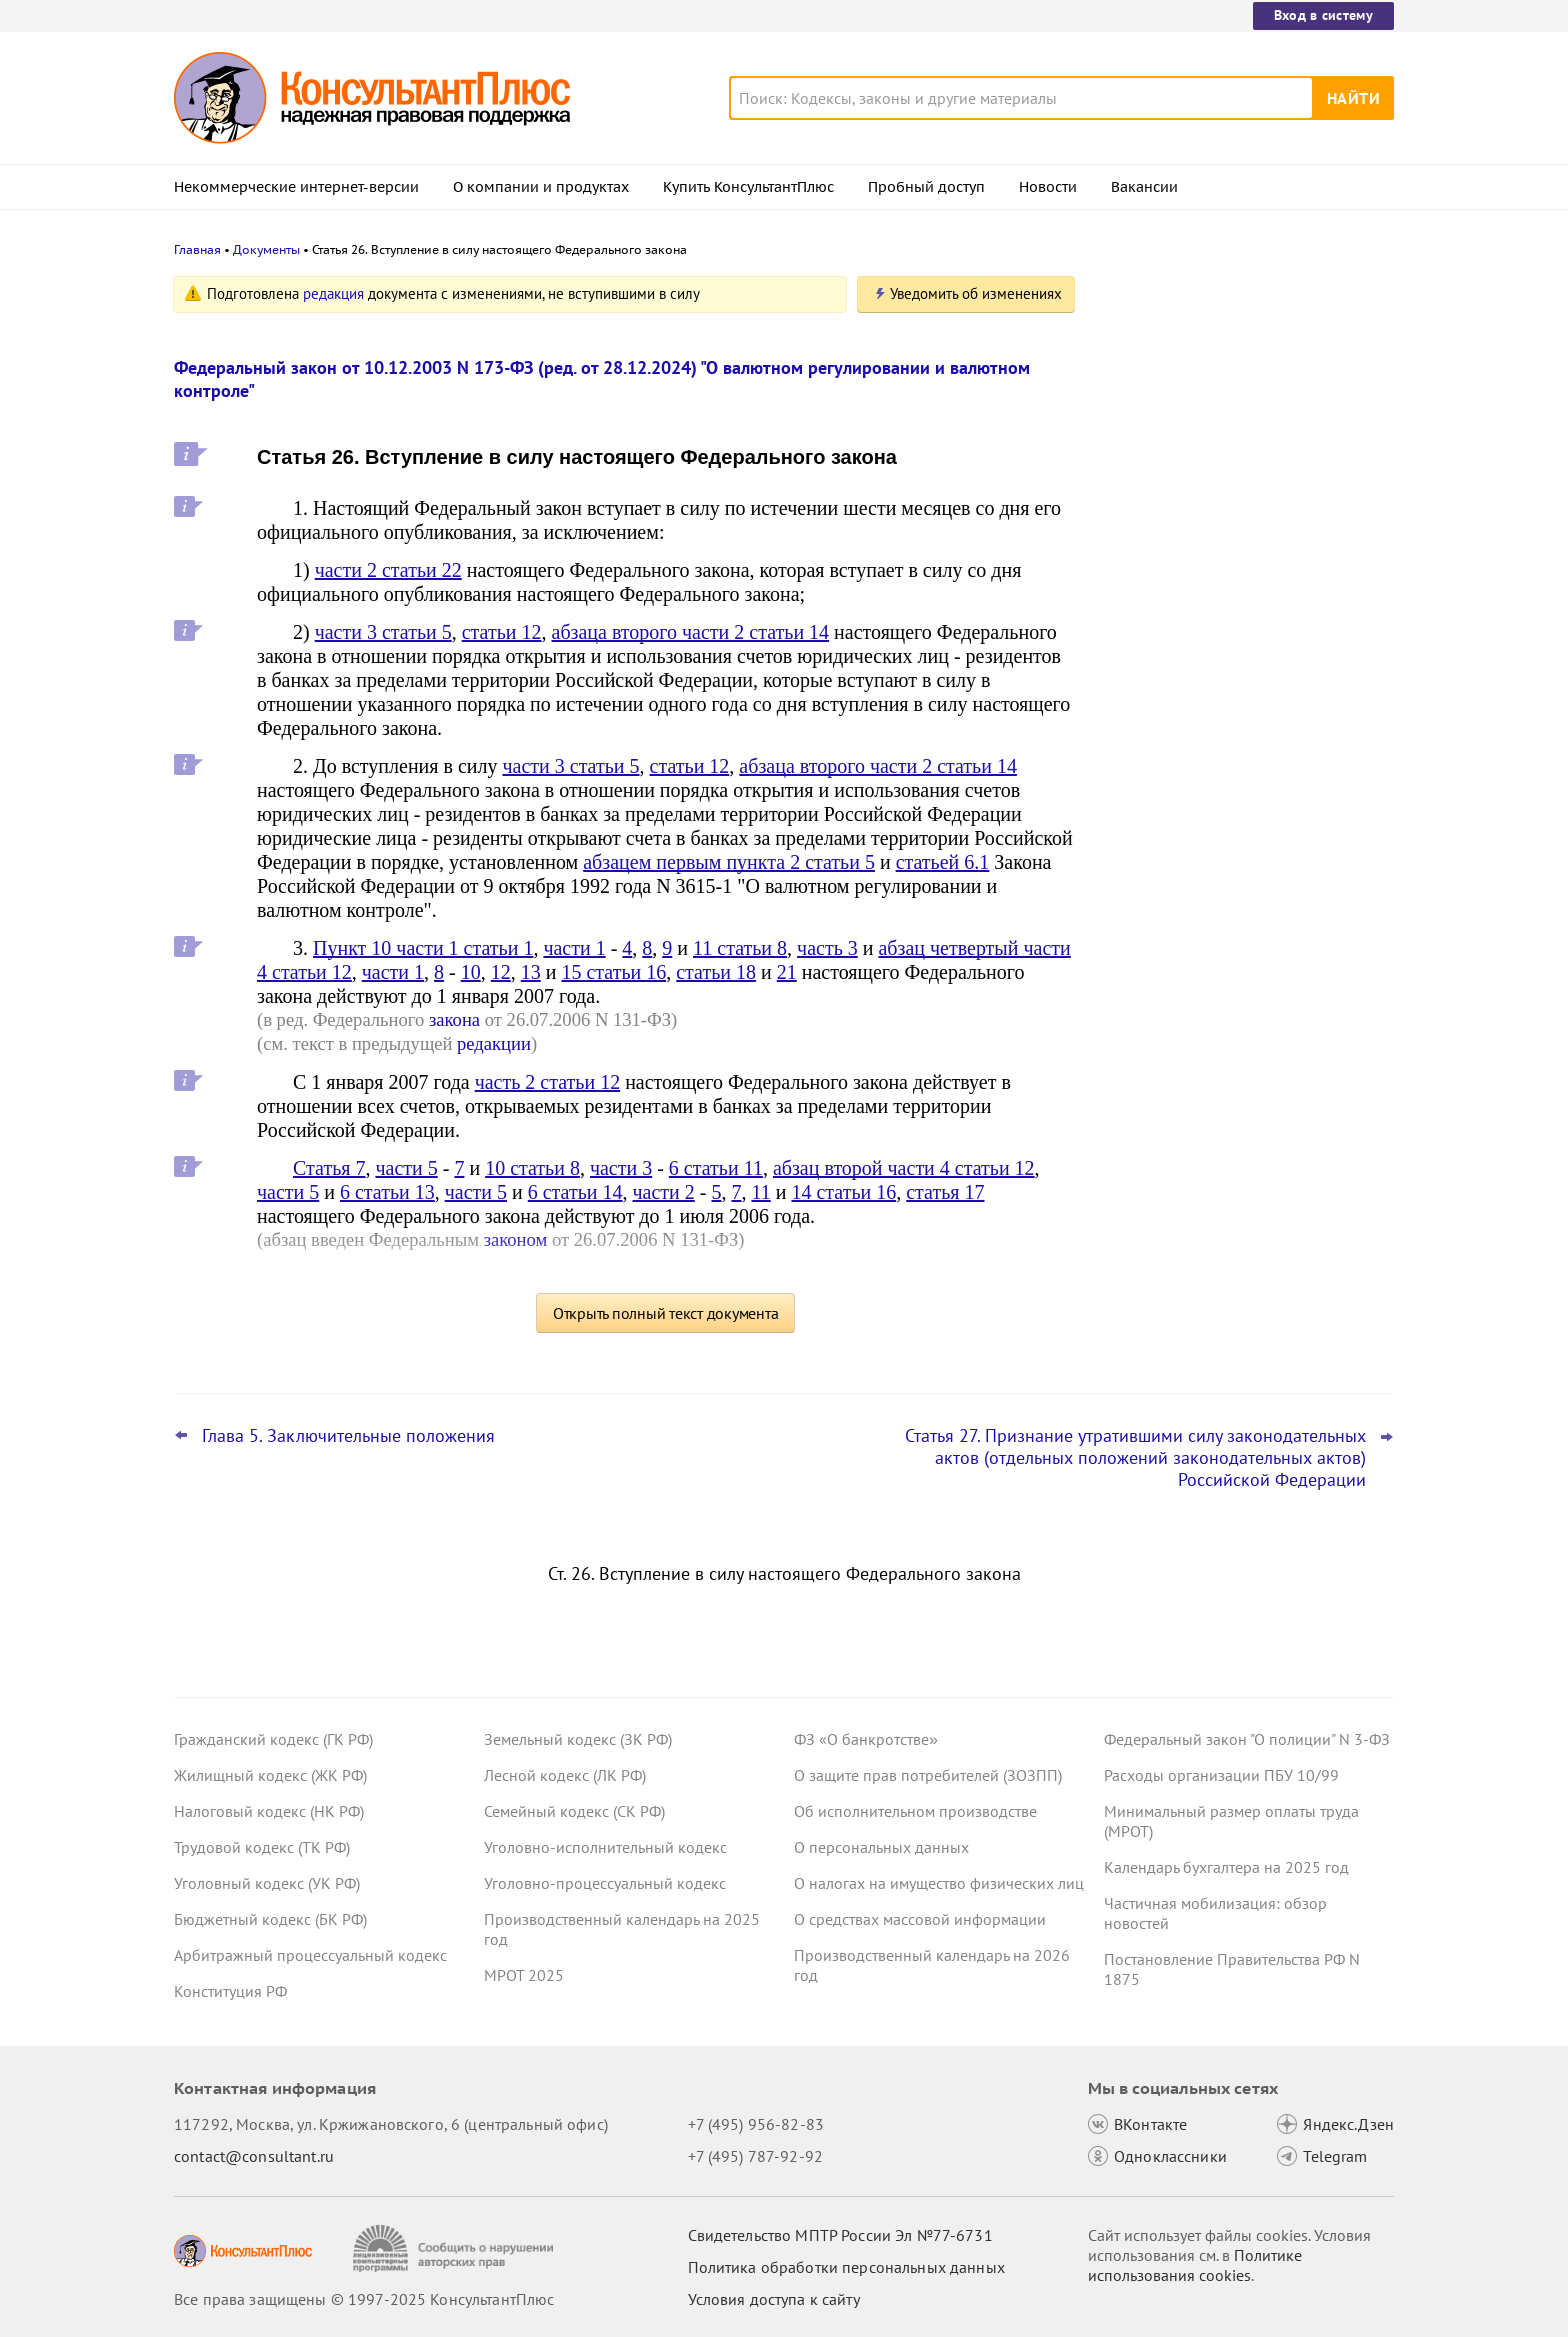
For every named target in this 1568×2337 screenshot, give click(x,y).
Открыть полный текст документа (666, 1313)
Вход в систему (1323, 15)
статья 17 (945, 1192)
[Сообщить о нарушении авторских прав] (455, 2248)
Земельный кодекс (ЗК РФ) (578, 1739)
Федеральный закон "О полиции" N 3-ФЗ (1247, 1739)
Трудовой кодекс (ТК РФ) (262, 1847)
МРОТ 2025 (524, 1975)
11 (760, 1192)
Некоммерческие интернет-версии (296, 187)
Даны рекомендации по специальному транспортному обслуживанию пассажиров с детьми (1244, 698)
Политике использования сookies (1195, 2265)
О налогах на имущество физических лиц (939, 1883)
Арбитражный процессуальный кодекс (310, 1955)
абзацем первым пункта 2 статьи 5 (729, 862)
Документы (266, 249)
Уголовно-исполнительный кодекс (605, 1847)
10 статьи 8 (532, 1168)
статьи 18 (716, 972)
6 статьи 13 (387, 1192)
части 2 (664, 1192)
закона (454, 1019)
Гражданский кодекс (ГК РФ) (273, 1739)
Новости (1048, 187)
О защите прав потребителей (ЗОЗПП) (928, 1775)
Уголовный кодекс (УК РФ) (267, 1883)
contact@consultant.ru (254, 2156)
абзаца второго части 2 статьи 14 (691, 632)
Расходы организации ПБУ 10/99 (1221, 1775)
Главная (197, 249)
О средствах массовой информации (920, 1919)
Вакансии (1144, 187)
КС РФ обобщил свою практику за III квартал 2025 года (1236, 600)
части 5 (406, 1168)
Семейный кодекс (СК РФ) (574, 1811)
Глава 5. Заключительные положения (348, 1436)
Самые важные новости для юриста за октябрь (1243, 382)
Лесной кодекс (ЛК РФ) (565, 1775)
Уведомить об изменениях (976, 293)
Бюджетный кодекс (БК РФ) (270, 1919)
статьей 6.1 (943, 862)
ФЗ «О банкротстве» (866, 1739)
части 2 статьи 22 (388, 570)
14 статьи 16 (843, 1192)
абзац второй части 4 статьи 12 (904, 1168)
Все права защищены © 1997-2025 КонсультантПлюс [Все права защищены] (364, 2299)
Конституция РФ (230, 1991)
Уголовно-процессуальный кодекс (605, 1883)
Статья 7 (329, 1168)
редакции (494, 1043)
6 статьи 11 (716, 1168)
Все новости (1156, 763)
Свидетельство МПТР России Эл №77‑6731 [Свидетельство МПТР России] (840, 2235)
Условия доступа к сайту (774, 2299)
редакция (333, 293)
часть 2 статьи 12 (547, 1082)
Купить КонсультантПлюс (748, 187)
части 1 (574, 948)
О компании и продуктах (541, 187)
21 (787, 972)
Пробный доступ (926, 187)
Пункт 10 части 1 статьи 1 (423, 948)
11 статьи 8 (740, 948)
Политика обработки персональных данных (846, 2267)
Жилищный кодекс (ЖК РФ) (270, 1775)
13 (531, 972)
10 (471, 972)
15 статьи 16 (613, 972)
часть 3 (827, 948)
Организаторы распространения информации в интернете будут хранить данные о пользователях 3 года (1232, 490)
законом (516, 1239)
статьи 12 (502, 632)
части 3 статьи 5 (383, 632)
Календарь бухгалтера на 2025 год (1226, 1867)
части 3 (621, 1168)
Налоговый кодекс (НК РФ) (269, 1811)
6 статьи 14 (575, 1192)
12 (501, 972)
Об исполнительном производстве (915, 1811)
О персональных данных (881, 1847)
